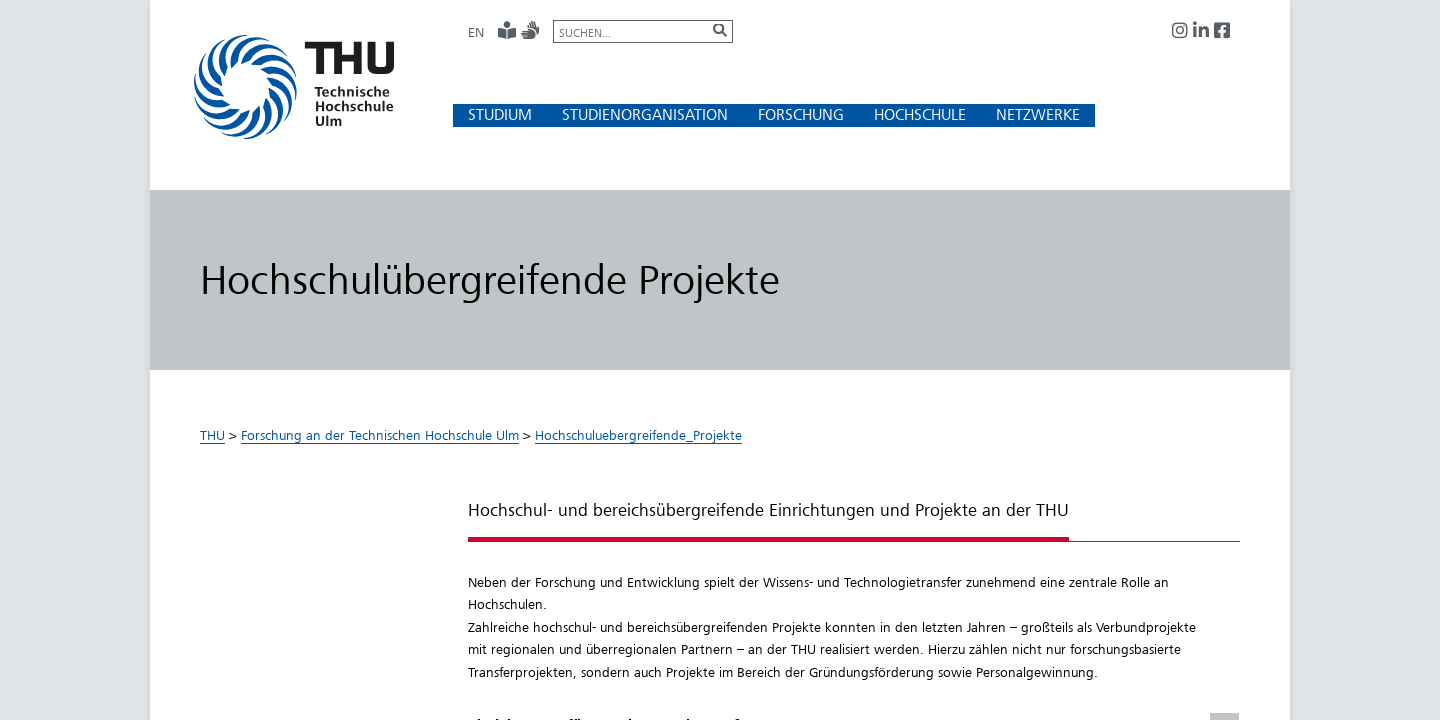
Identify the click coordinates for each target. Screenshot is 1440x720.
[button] (500, 114)
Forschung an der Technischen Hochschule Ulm (380, 435)
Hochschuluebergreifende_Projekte (638, 435)
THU (212, 435)
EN (476, 32)
